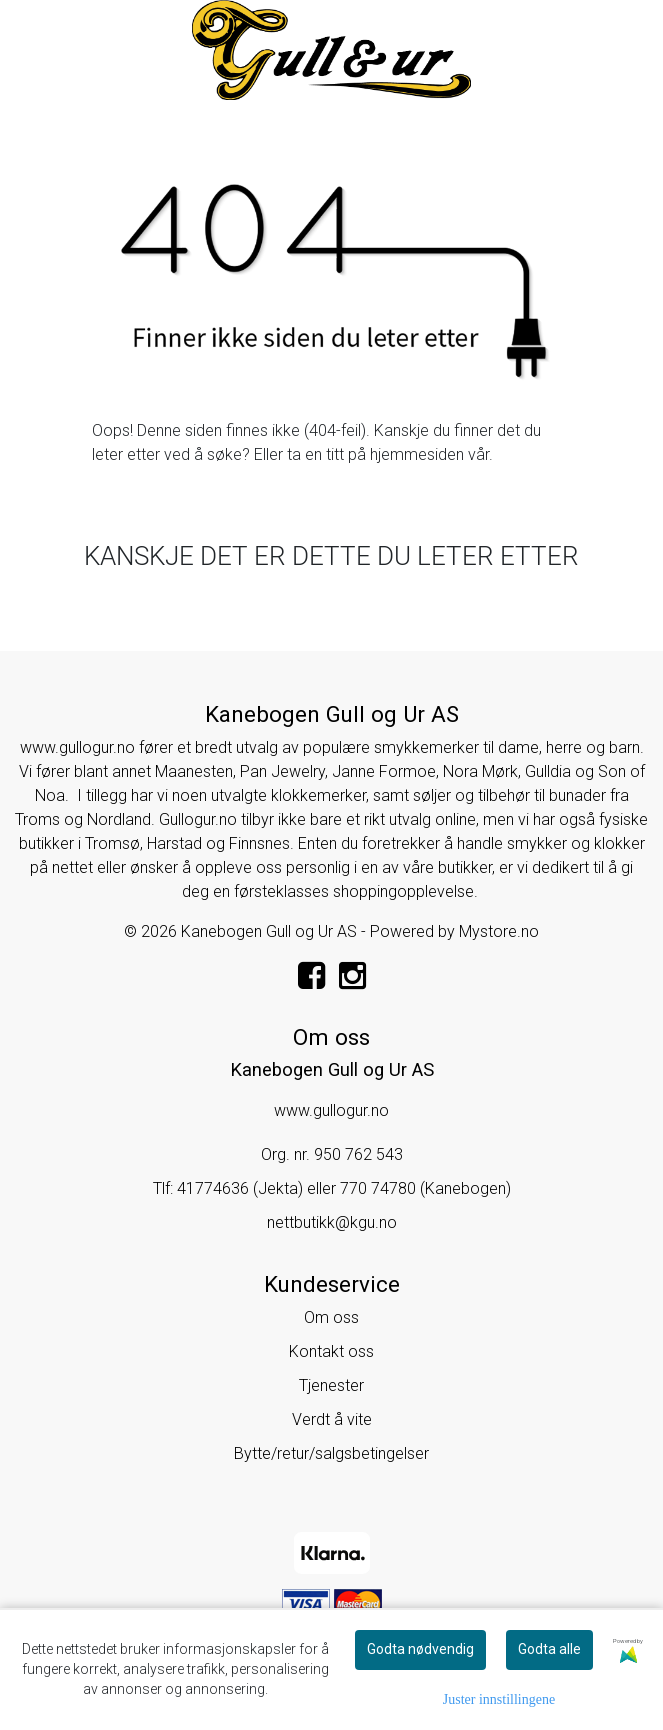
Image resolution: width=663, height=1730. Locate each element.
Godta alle (549, 1649)
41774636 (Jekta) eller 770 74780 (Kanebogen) (344, 1188)
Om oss (331, 1317)
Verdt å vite (332, 1419)
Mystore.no (499, 931)
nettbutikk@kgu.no (332, 1222)
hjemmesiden (417, 454)
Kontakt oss (331, 1351)
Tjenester (331, 1385)
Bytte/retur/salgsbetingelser (331, 1453)
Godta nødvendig (420, 1649)
